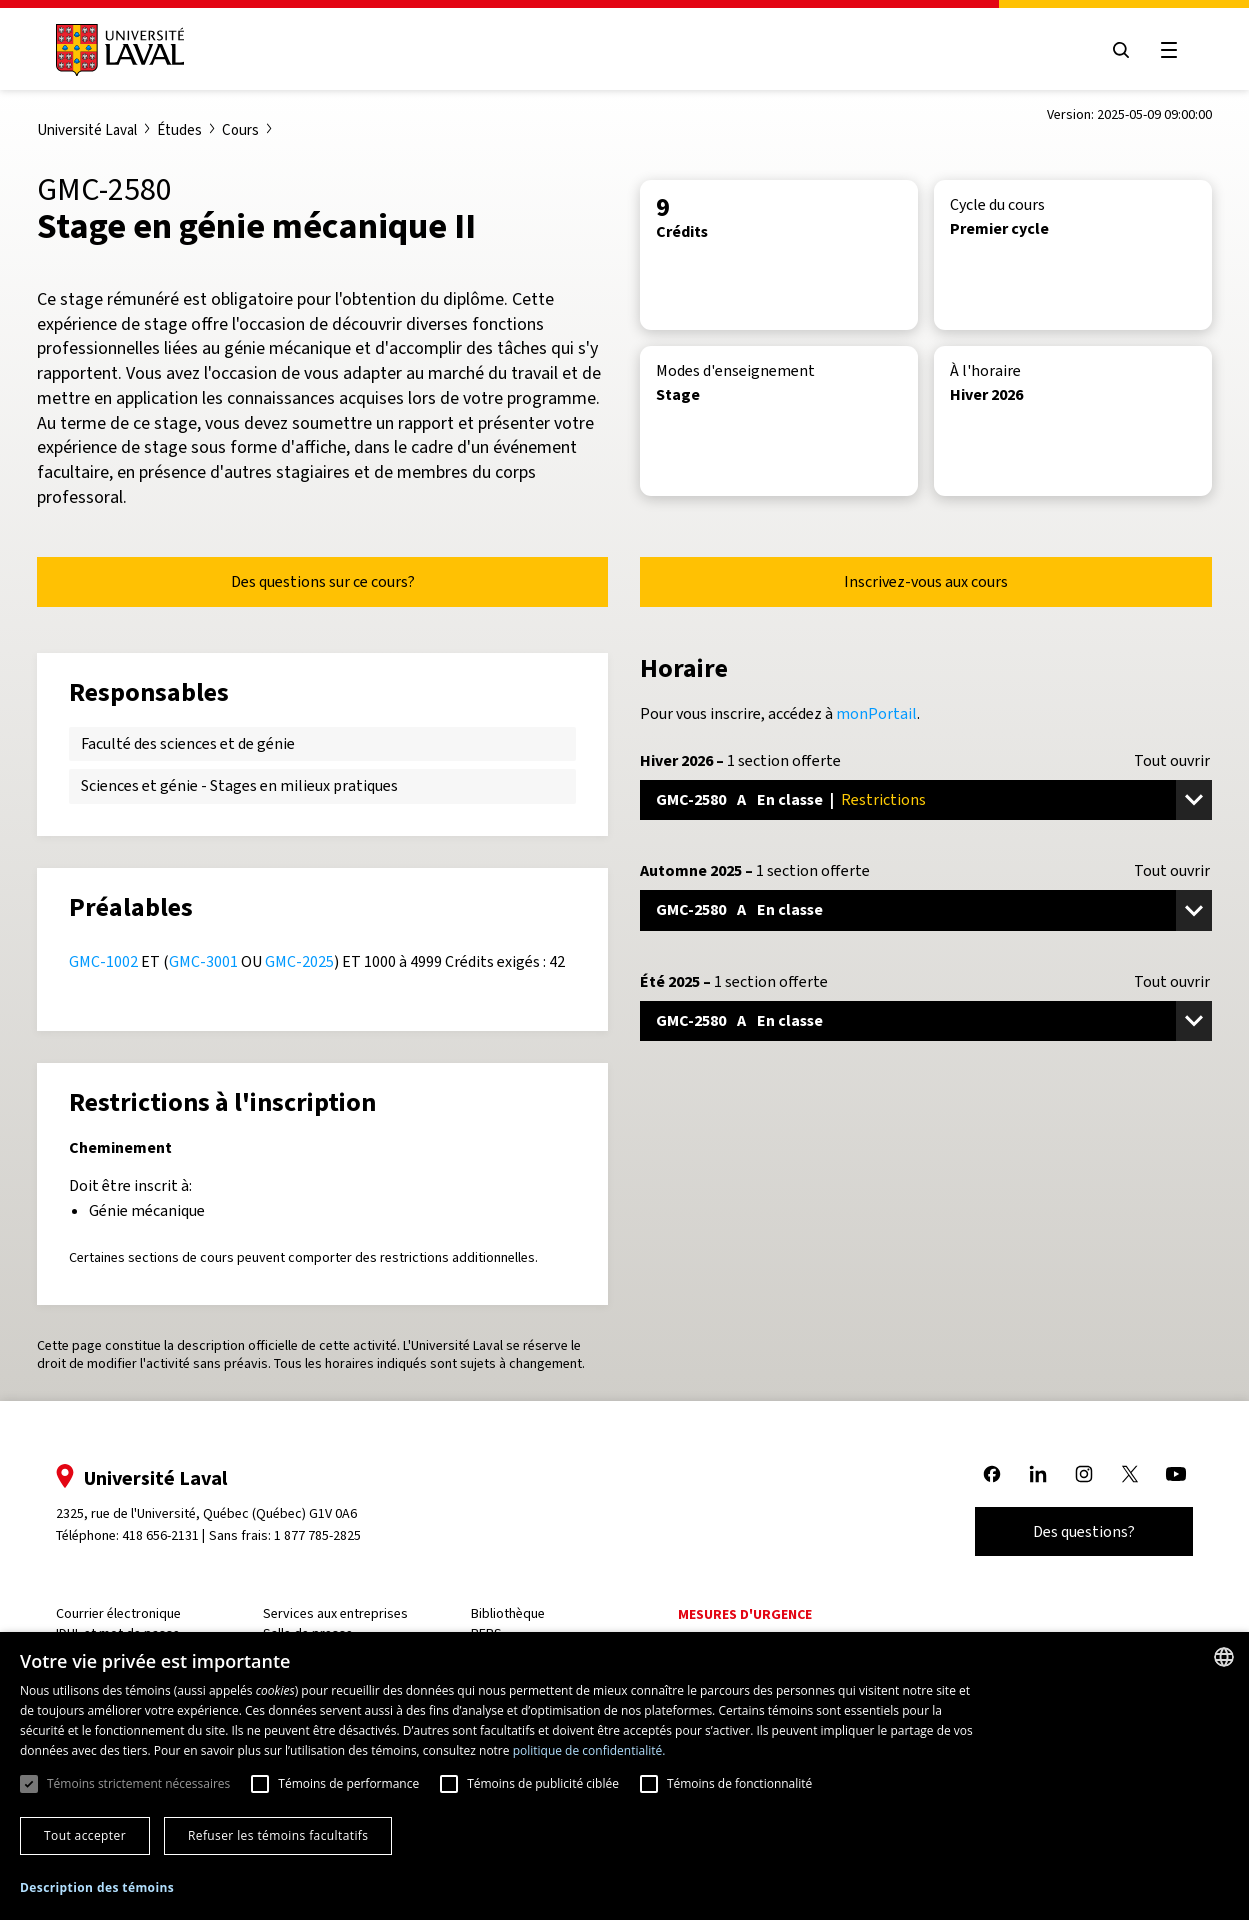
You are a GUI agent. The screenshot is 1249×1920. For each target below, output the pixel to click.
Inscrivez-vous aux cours (926, 581)
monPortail (876, 713)
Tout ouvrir (1172, 761)
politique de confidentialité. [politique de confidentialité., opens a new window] (589, 1750)
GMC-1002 (103, 961)
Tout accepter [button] (85, 1835)
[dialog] (624, 1776)
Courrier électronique (118, 1613)
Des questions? (1084, 1531)
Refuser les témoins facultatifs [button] (278, 1835)
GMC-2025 (299, 961)
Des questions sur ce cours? (323, 581)
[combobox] (1224, 1657)
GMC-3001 (203, 961)
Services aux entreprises (335, 1613)
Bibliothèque (508, 1613)
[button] (97, 1888)
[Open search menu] (1121, 50)
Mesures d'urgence (745, 1614)
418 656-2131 (160, 1535)
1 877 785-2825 (317, 1535)
